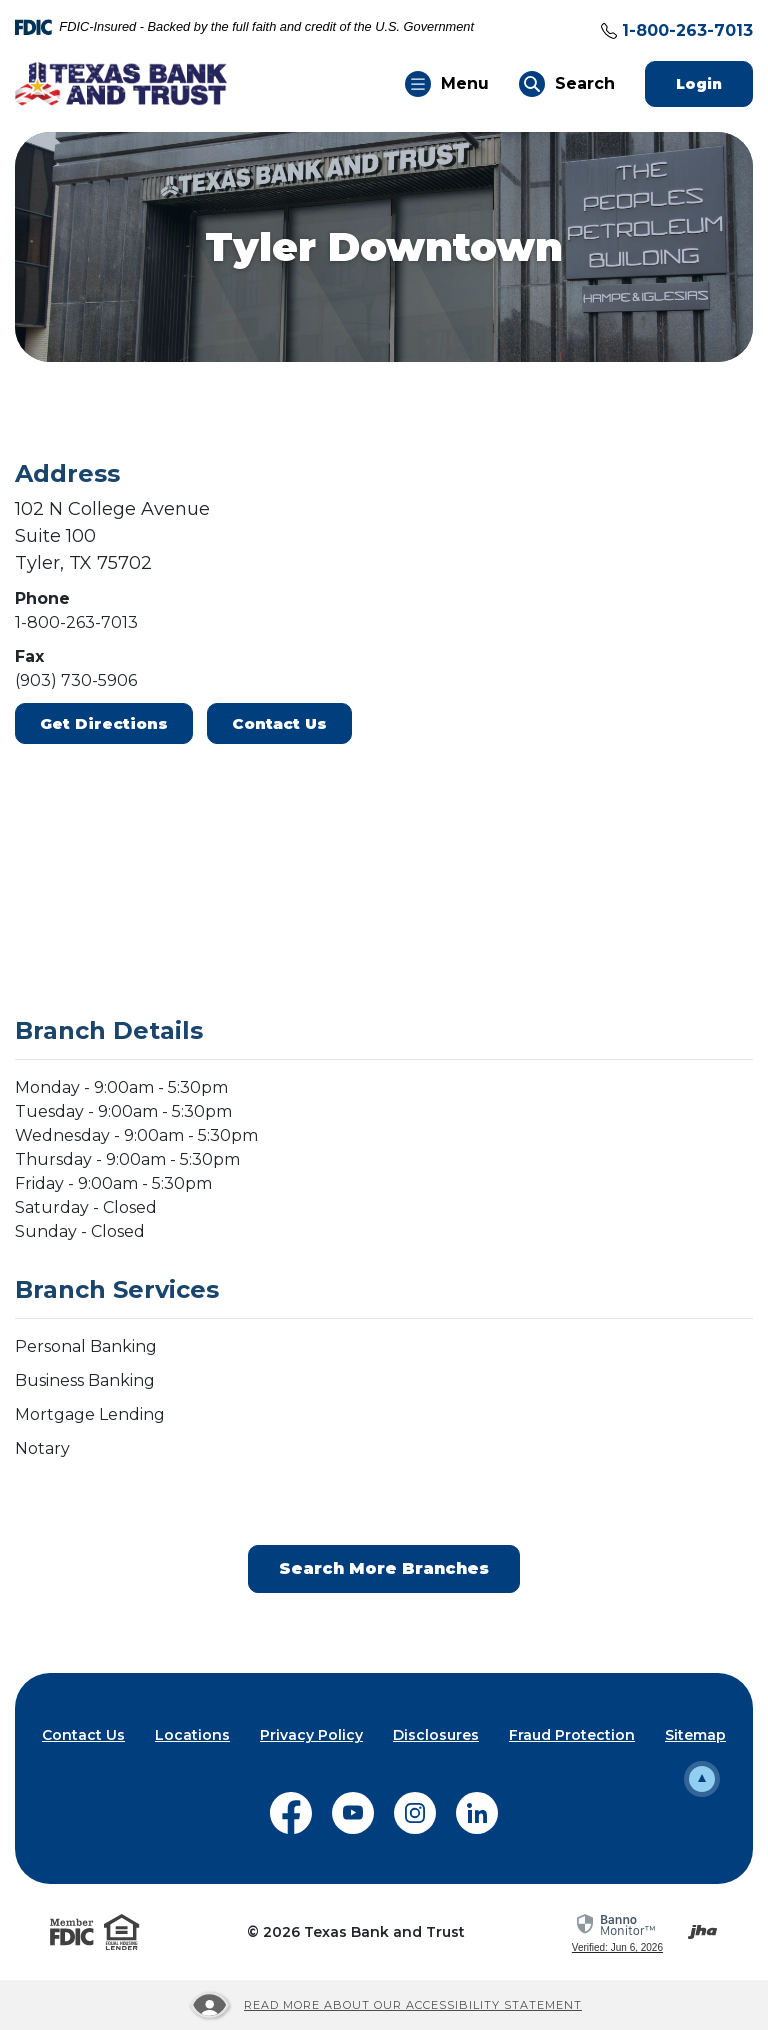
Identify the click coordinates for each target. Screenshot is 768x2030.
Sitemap (695, 1735)
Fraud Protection (572, 1735)
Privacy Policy (311, 1735)
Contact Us (279, 723)
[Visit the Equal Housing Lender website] (122, 1932)
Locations (192, 1735)
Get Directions (104, 723)
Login (714, 83)
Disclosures (436, 1735)
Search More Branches (384, 1568)
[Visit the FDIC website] (72, 1932)
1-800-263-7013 (687, 30)
